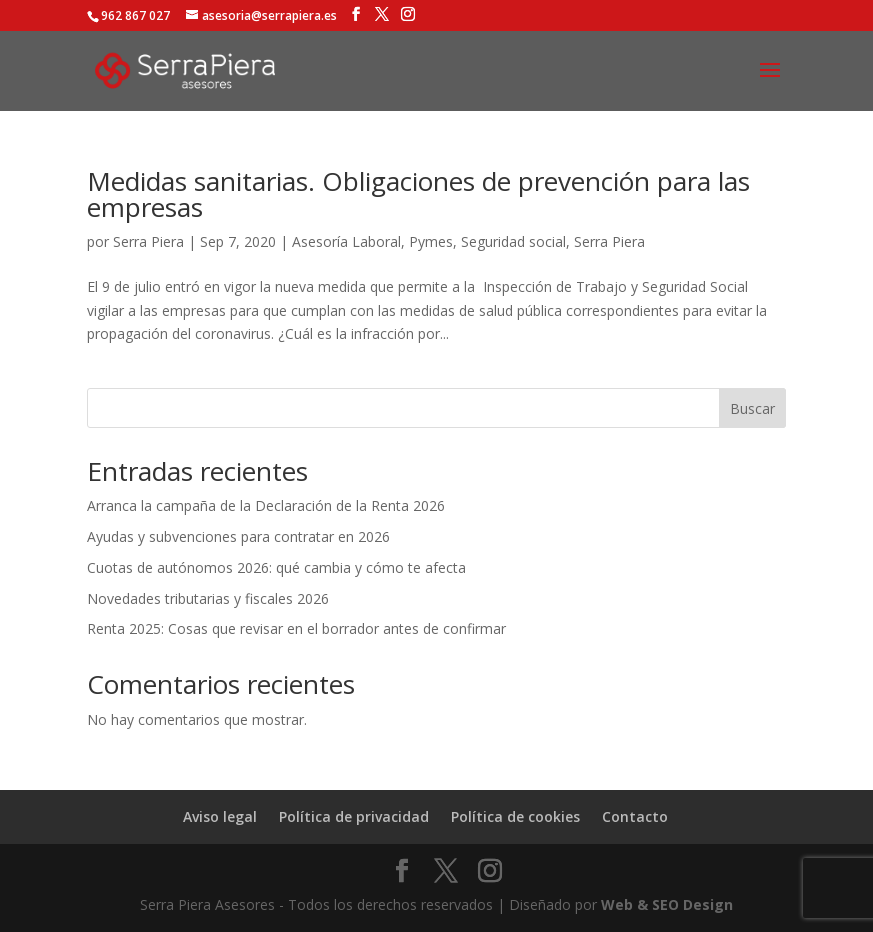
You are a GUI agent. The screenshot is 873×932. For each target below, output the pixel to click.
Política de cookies (515, 816)
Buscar (752, 408)
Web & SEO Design (667, 904)
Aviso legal (220, 816)
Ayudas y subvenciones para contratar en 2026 (238, 536)
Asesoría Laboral (346, 241)
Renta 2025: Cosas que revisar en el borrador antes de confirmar (296, 628)
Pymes (431, 241)
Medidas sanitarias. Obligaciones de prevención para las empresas (418, 194)
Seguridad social (513, 241)
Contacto (635, 816)
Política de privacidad (354, 816)
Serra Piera (148, 241)
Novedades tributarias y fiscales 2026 (208, 598)
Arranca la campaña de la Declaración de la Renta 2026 (266, 505)
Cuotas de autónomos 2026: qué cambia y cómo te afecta (276, 567)
